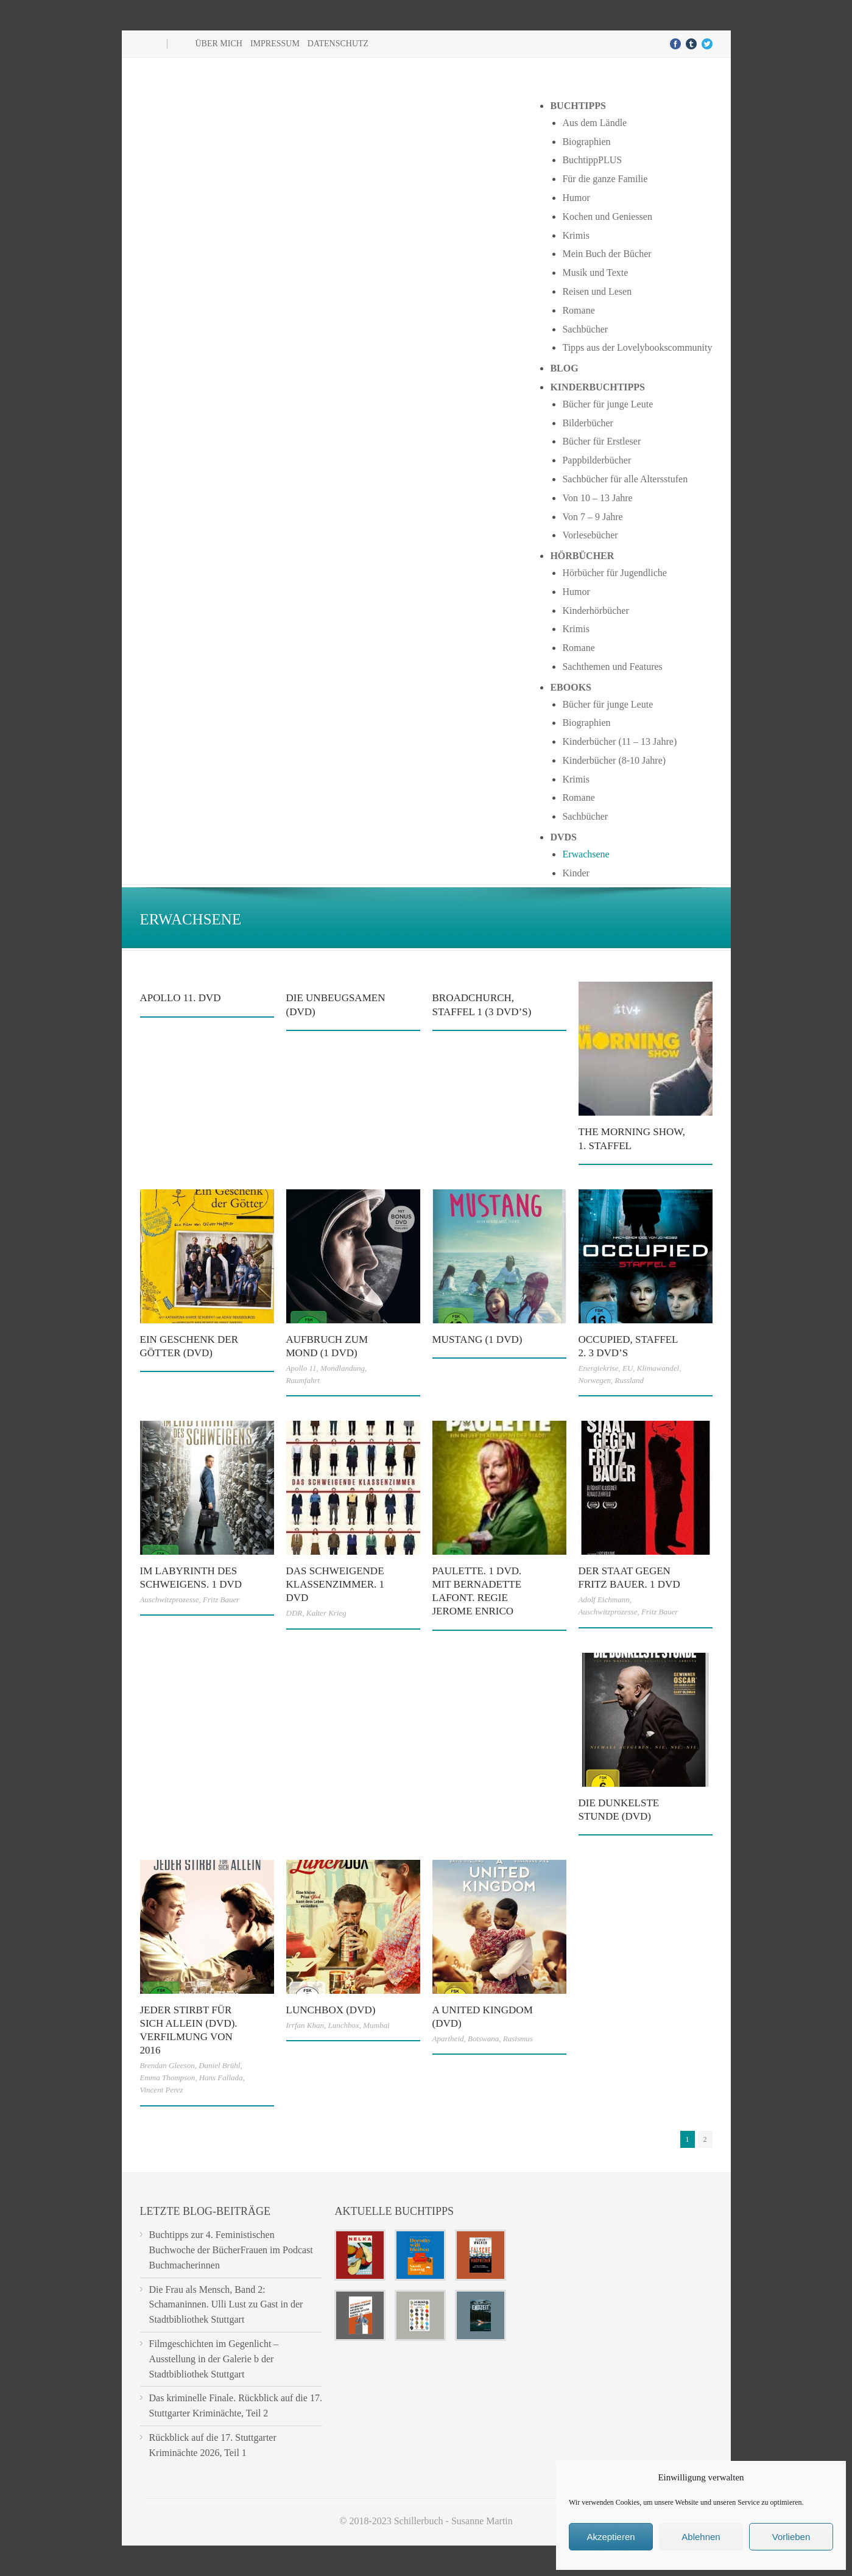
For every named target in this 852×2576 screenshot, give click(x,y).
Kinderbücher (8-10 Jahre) (614, 760)
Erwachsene (585, 854)
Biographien (586, 141)
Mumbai (376, 2025)
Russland (629, 1380)
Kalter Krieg (326, 1612)
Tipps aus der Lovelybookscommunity (637, 347)
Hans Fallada (221, 2077)
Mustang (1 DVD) (477, 1339)
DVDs (563, 837)
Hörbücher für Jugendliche (614, 573)
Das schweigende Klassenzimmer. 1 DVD (335, 1584)
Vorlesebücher (590, 535)
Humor (576, 197)
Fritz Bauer (221, 1599)
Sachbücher (585, 329)
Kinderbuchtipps (597, 387)
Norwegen (595, 1380)
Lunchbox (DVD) (331, 2010)
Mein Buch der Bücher (606, 253)
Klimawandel (658, 1368)
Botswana (483, 2038)
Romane (578, 310)
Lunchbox (343, 2025)
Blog (564, 368)
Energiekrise (599, 1368)
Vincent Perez (161, 2089)
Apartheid (448, 2038)
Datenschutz (338, 43)
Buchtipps (578, 105)
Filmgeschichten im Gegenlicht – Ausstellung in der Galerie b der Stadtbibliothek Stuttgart (214, 2358)
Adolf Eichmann (604, 1599)
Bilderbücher (587, 423)
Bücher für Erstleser (601, 441)
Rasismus (518, 2038)
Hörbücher (582, 556)
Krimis (575, 235)
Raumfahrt (303, 1380)
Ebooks (570, 687)
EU (627, 1368)
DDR (294, 1612)
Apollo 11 (301, 1368)
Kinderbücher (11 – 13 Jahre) (619, 741)
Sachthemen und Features (612, 666)
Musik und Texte (595, 272)
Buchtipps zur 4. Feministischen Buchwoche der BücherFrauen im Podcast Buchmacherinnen (231, 2249)
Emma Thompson (167, 2077)
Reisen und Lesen (597, 291)
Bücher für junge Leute (607, 404)
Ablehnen (700, 2537)
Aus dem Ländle (594, 123)
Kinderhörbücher (595, 610)
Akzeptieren (610, 2537)
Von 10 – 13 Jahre (597, 498)
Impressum (275, 43)
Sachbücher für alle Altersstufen (625, 479)
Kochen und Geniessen (607, 216)
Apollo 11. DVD (180, 998)
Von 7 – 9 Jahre (592, 517)
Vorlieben (791, 2537)
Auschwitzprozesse (169, 1599)
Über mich (218, 43)
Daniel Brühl (219, 2065)
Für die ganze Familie (604, 179)
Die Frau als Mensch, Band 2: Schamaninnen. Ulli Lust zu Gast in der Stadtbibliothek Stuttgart (226, 2304)
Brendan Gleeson (167, 2065)
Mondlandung (342, 1368)
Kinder (575, 873)
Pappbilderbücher (596, 460)
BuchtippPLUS (592, 160)
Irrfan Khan (305, 2025)
